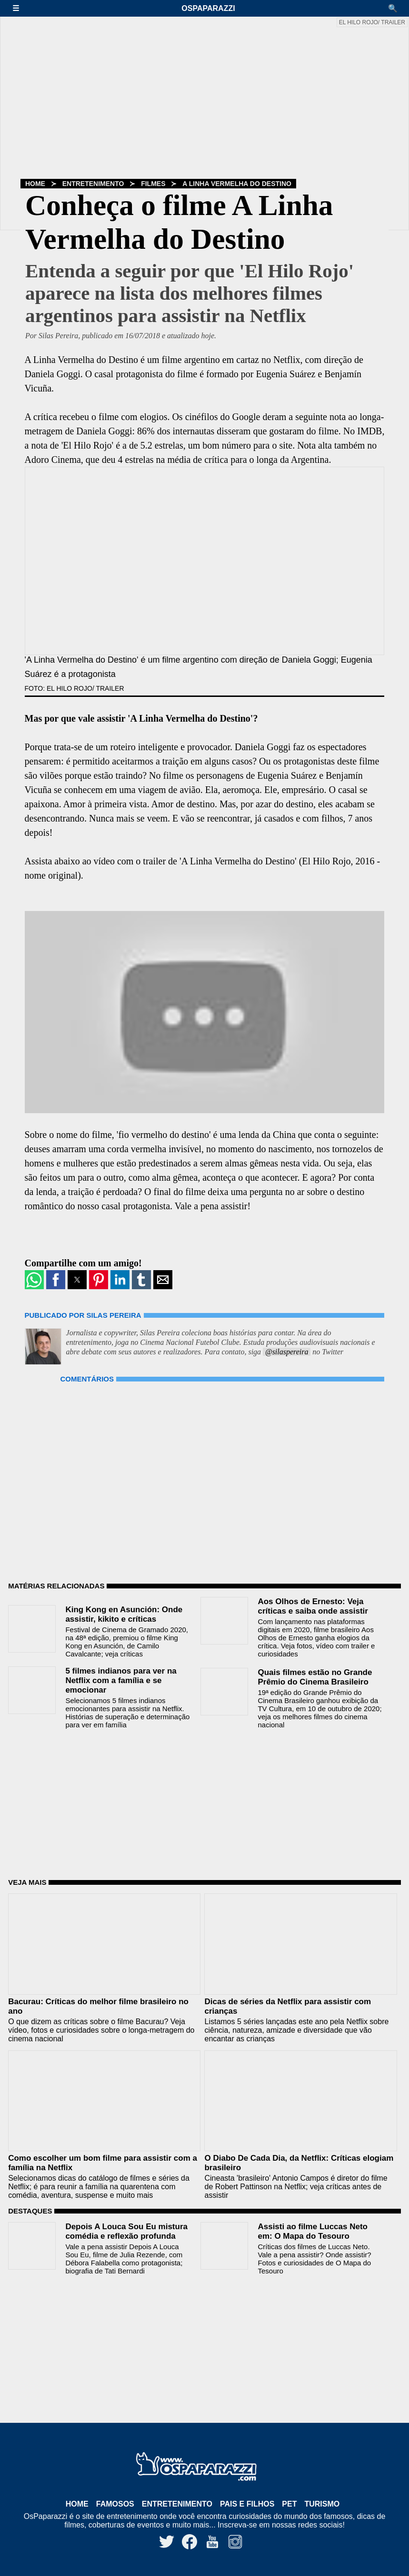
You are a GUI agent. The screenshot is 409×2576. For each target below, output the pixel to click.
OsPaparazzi (208, 8)
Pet (289, 2504)
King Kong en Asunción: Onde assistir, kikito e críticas (123, 1614)
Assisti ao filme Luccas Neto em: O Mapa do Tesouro (313, 2231)
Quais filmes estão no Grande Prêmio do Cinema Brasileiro (315, 1677)
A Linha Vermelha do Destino (236, 183)
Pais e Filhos (247, 2504)
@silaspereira (287, 1352)
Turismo (321, 2504)
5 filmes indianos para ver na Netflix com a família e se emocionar (120, 1680)
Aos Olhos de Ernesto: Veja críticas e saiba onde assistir (313, 1606)
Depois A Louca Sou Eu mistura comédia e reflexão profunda (126, 2231)
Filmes (153, 183)
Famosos (115, 2504)
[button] (20, 8)
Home (35, 183)
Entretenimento (93, 183)
